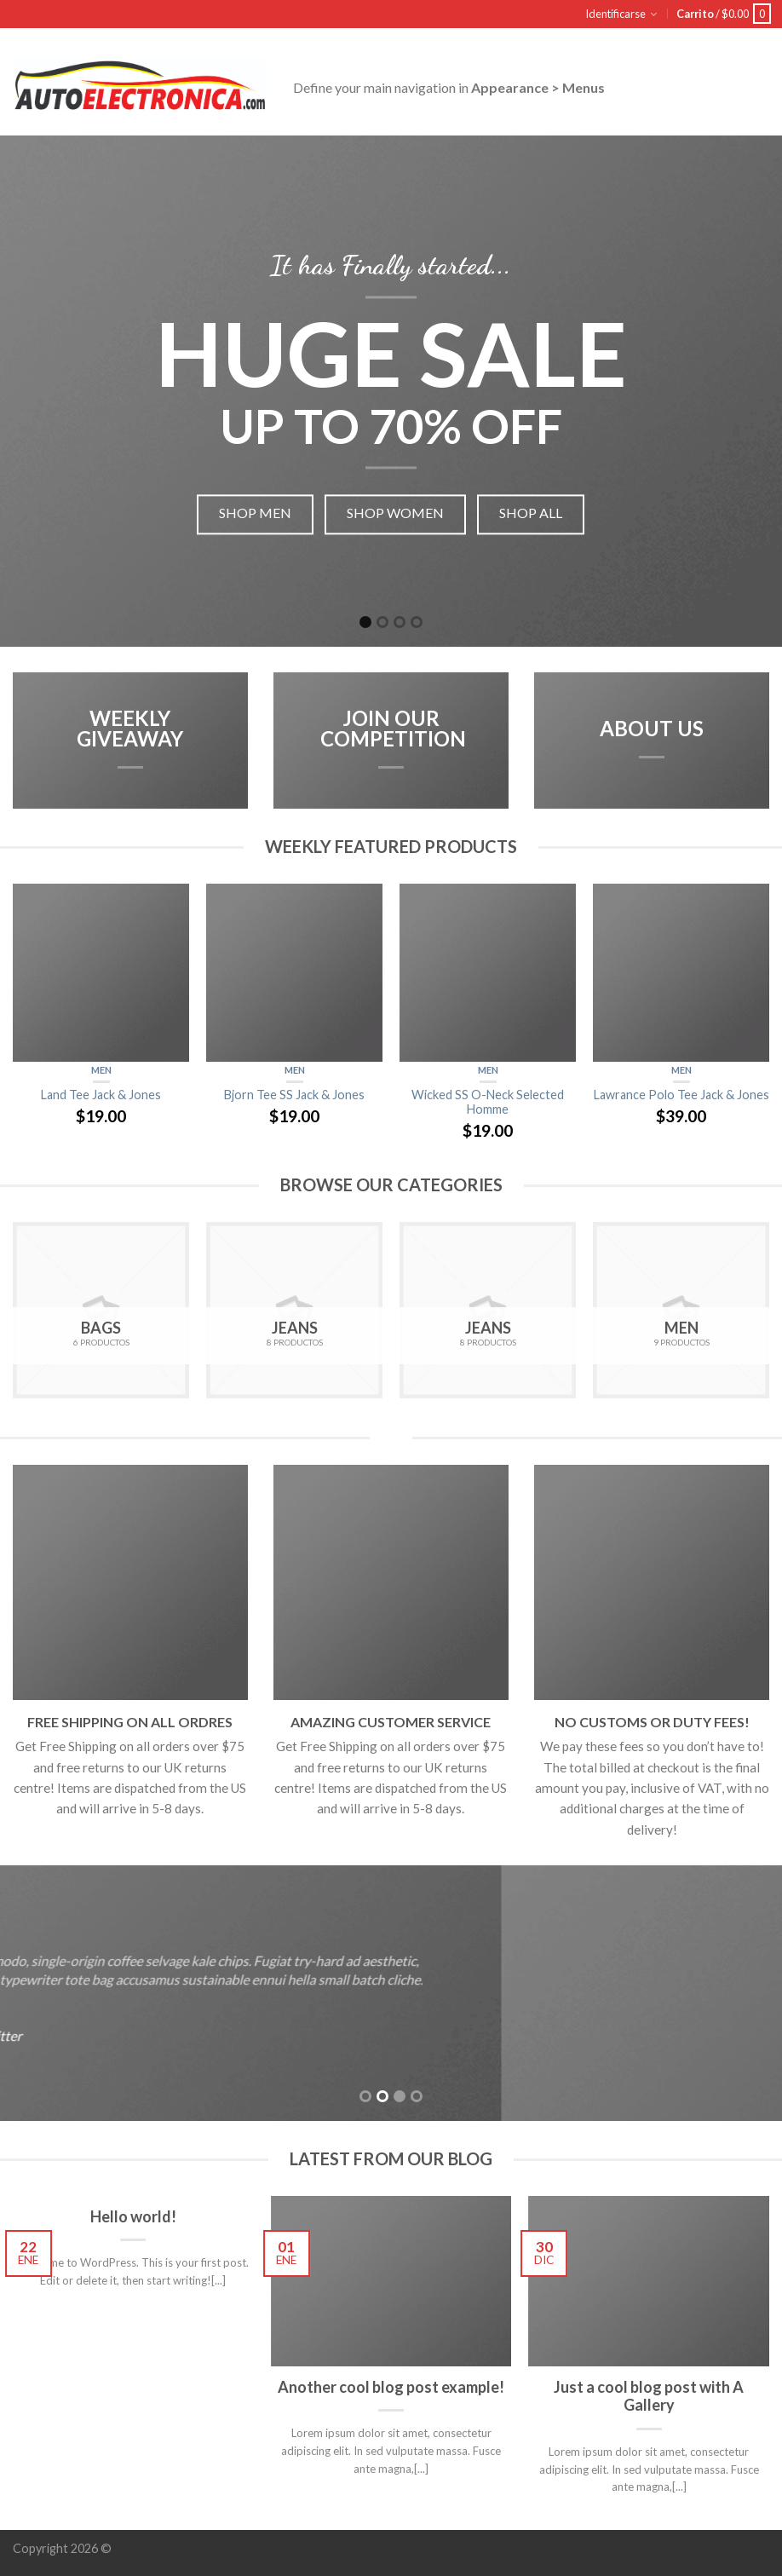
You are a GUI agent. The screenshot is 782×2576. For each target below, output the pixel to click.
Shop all (530, 513)
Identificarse (615, 13)
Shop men (255, 513)
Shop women (395, 513)
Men (101, 1069)
